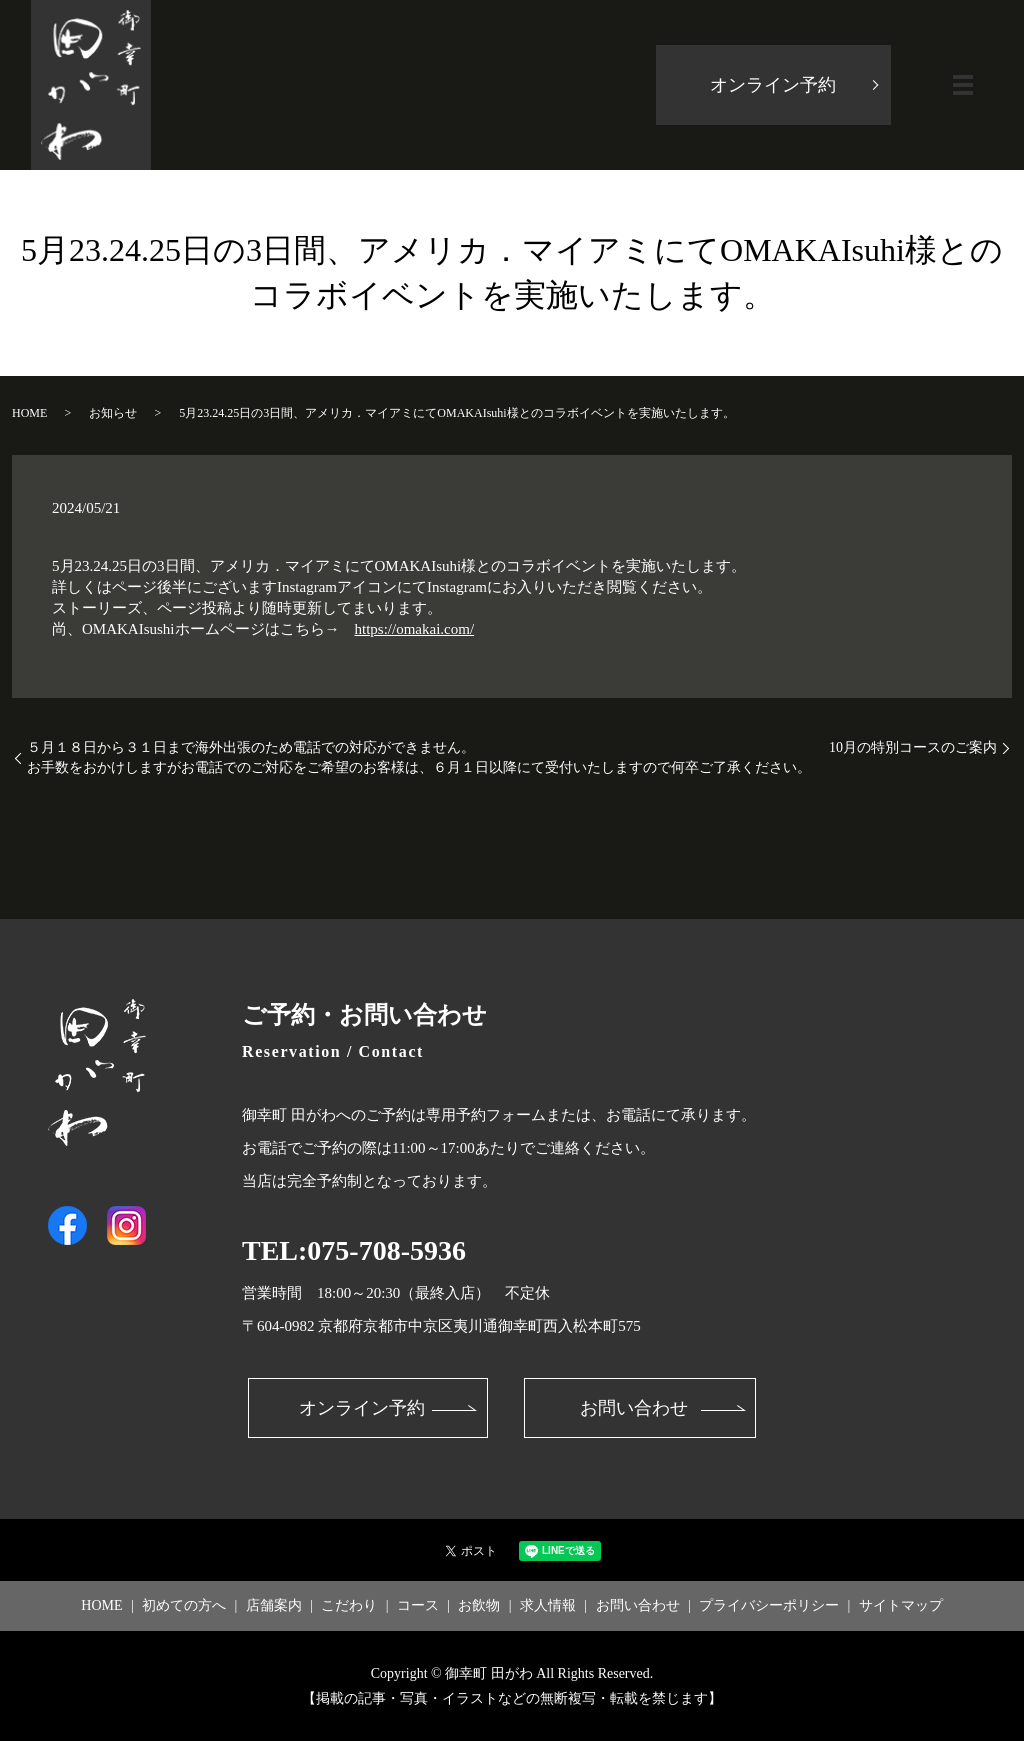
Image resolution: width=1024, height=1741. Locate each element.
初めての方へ (184, 1605)
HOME (29, 413)
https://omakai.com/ (415, 629)
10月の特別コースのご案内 (913, 747)
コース (418, 1605)
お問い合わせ (634, 1408)
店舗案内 (274, 1605)
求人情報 (548, 1605)
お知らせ (113, 413)
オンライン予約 (773, 85)
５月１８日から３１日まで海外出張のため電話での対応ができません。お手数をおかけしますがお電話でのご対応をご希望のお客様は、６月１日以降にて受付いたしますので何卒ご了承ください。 (419, 757)
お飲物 (479, 1605)
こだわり (349, 1605)
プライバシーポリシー (769, 1605)
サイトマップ (901, 1605)
